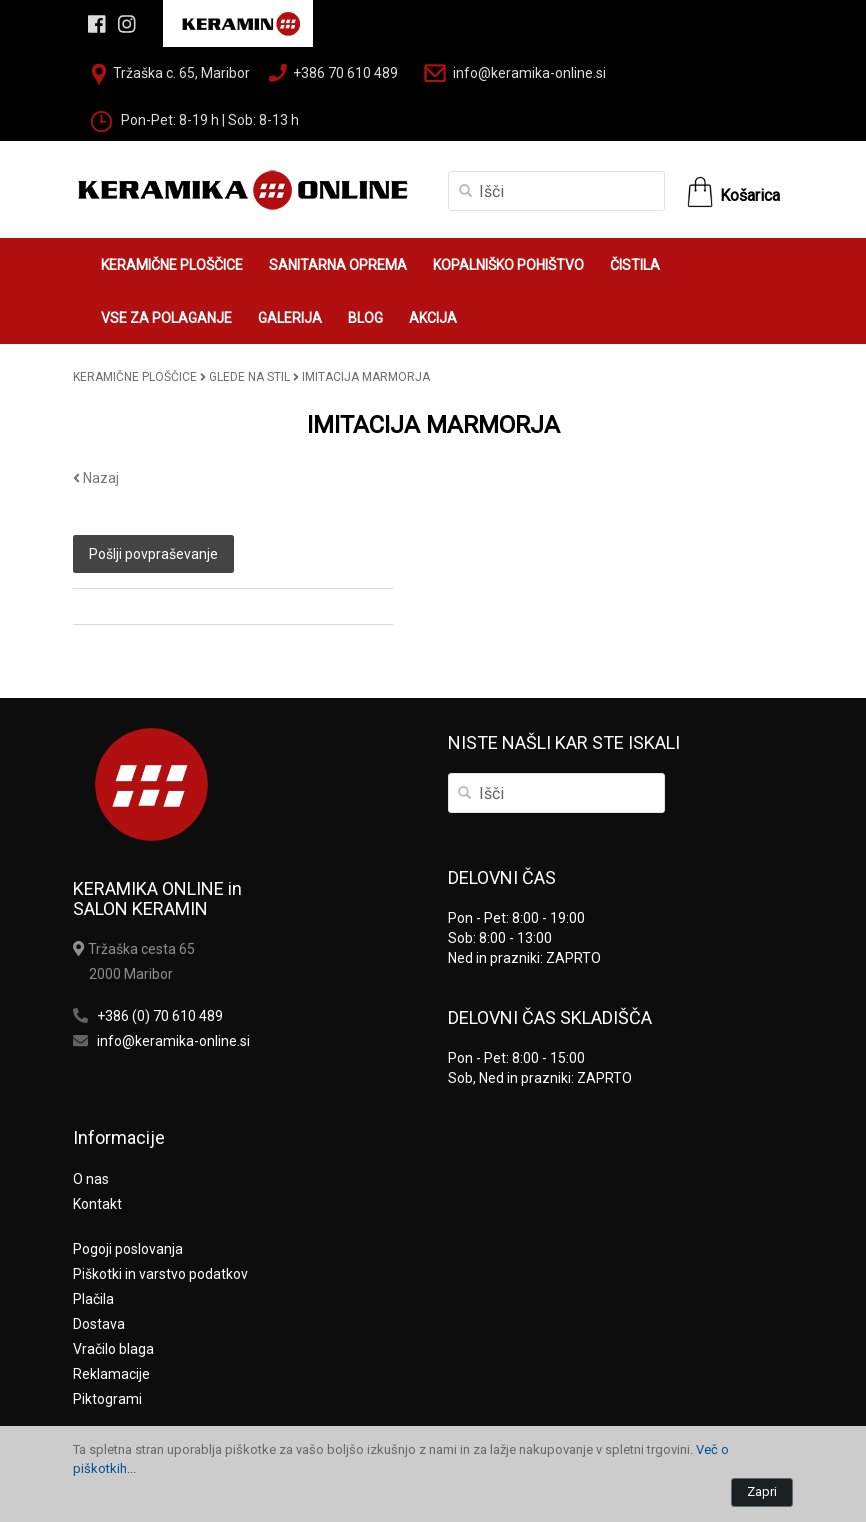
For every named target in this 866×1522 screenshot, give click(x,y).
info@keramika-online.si (529, 73)
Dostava (99, 1324)
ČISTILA (635, 265)
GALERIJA (290, 318)
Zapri (762, 1491)
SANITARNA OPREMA (338, 265)
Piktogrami (107, 1399)
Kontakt (97, 1204)
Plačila (93, 1299)
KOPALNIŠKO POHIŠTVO (508, 265)
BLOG (365, 318)
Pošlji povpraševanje (153, 554)
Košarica (750, 195)
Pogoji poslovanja (128, 1249)
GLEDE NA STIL (249, 377)
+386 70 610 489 (345, 73)
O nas (91, 1179)
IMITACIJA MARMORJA (366, 377)
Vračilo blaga (113, 1349)
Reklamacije (111, 1374)
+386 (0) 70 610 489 (160, 1016)
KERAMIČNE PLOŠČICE (172, 265)
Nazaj (96, 478)
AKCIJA (433, 318)
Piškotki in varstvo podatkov (160, 1274)
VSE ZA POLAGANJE (166, 318)
